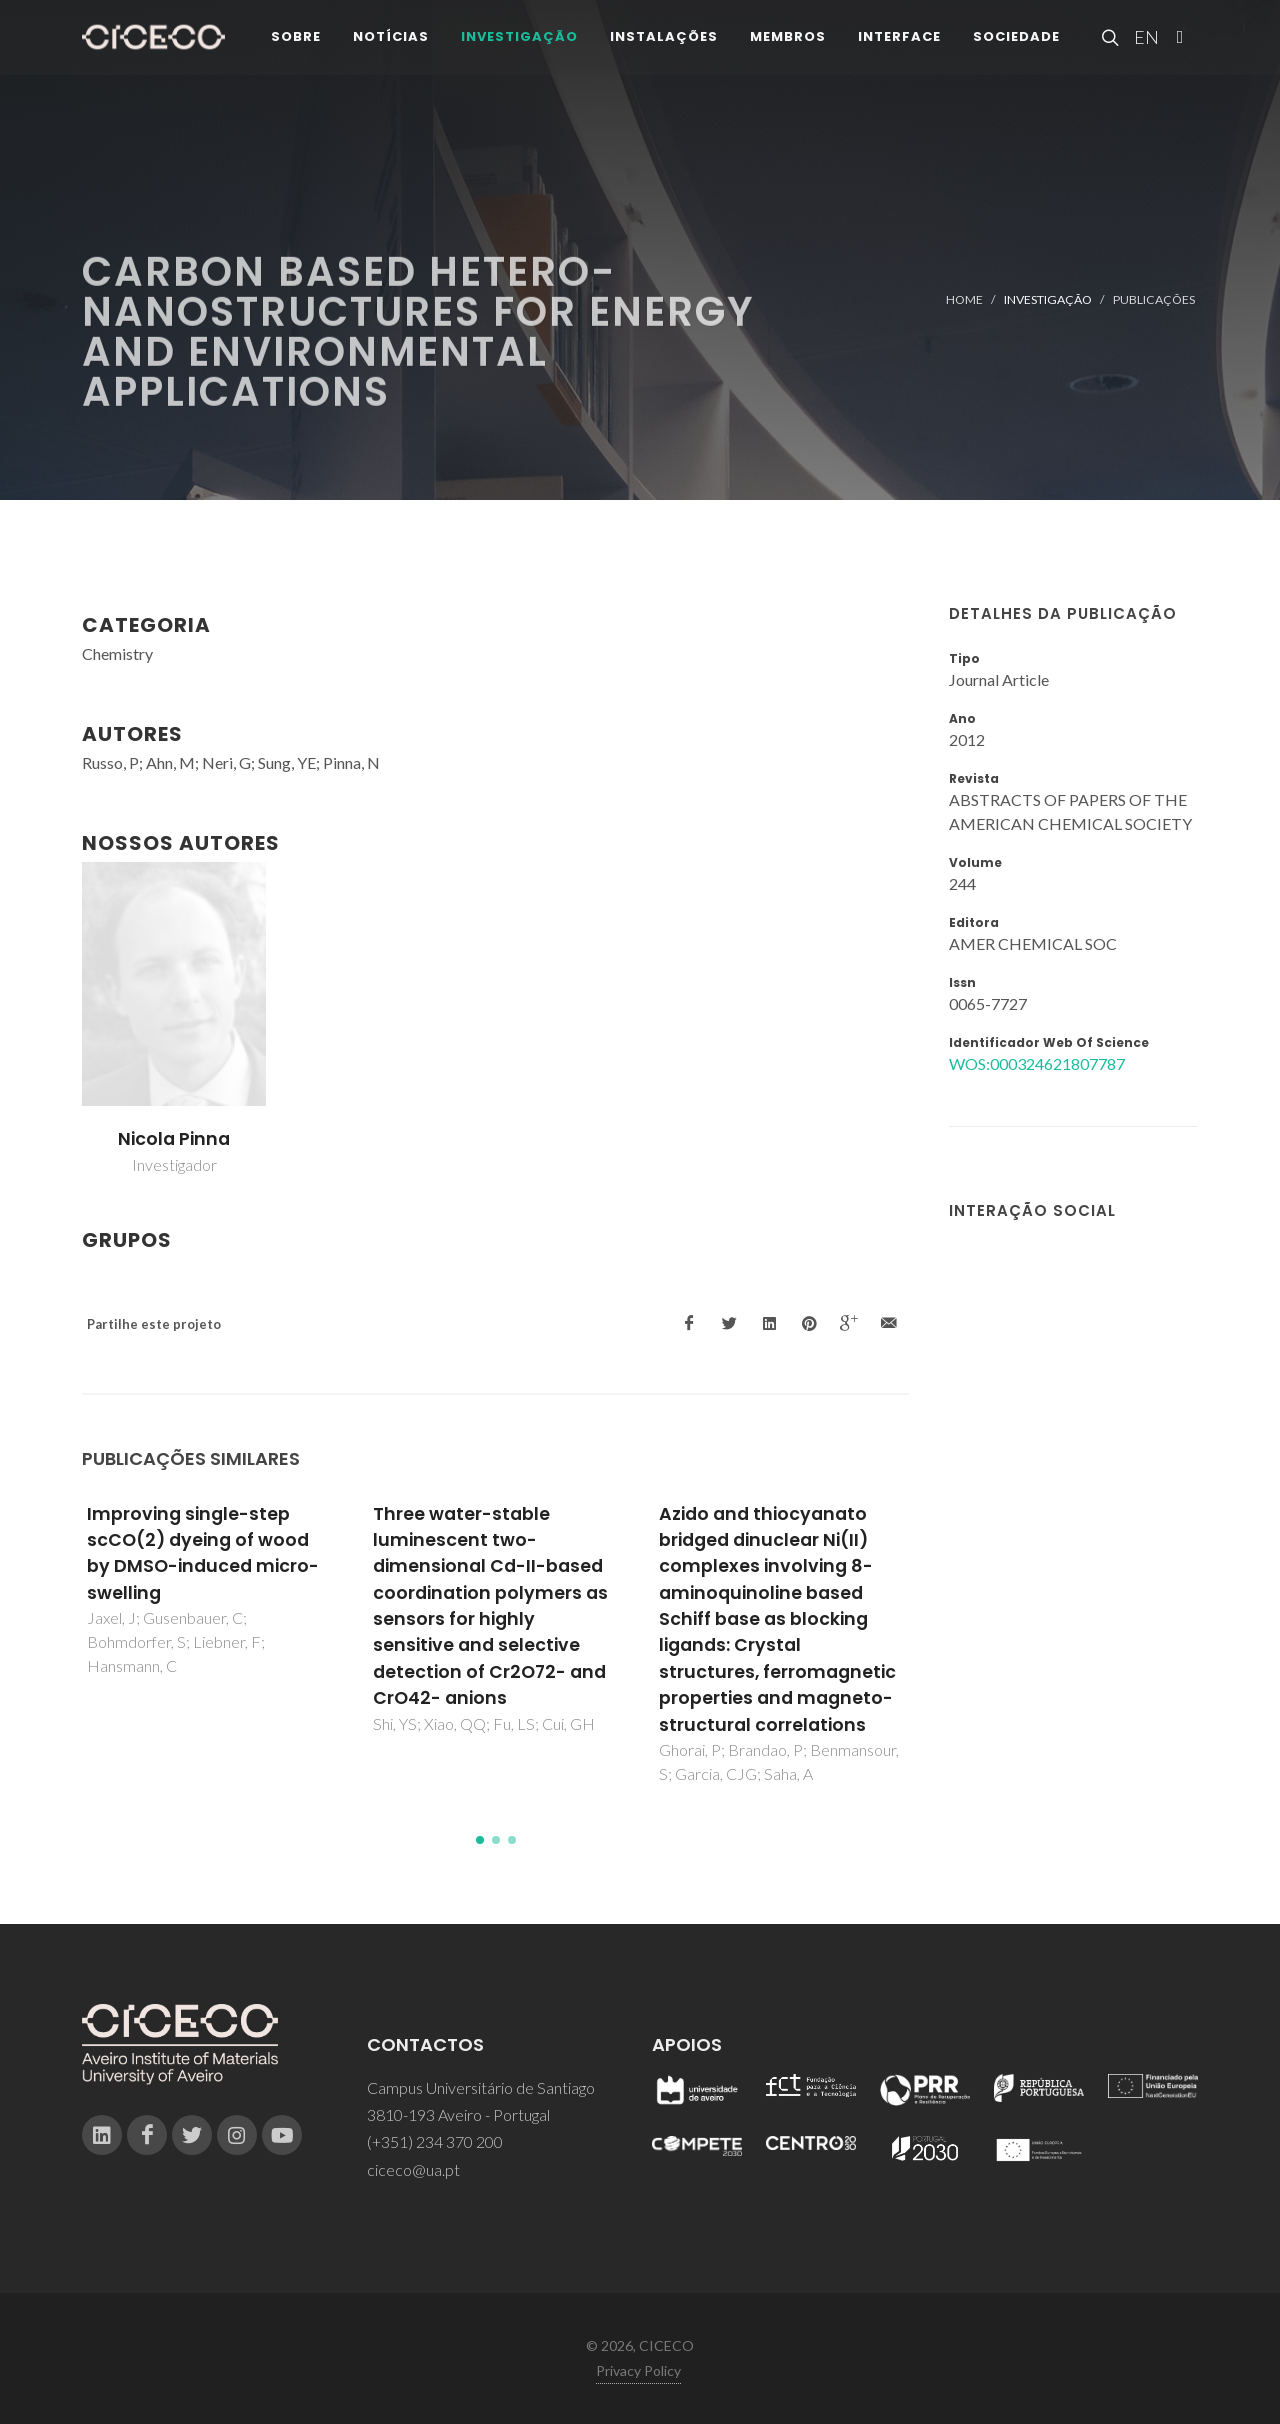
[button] (480, 1840)
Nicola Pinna (174, 1139)
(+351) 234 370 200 (435, 2141)
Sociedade (1016, 39)
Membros (788, 39)
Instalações (664, 39)
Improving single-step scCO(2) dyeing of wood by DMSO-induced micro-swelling (203, 1553)
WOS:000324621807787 (1037, 1063)
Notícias (391, 39)
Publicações (1154, 299)
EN (1144, 40)
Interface (899, 39)
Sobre (296, 39)
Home (964, 299)
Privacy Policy (638, 2370)
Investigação (519, 39)
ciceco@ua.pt (413, 2169)
